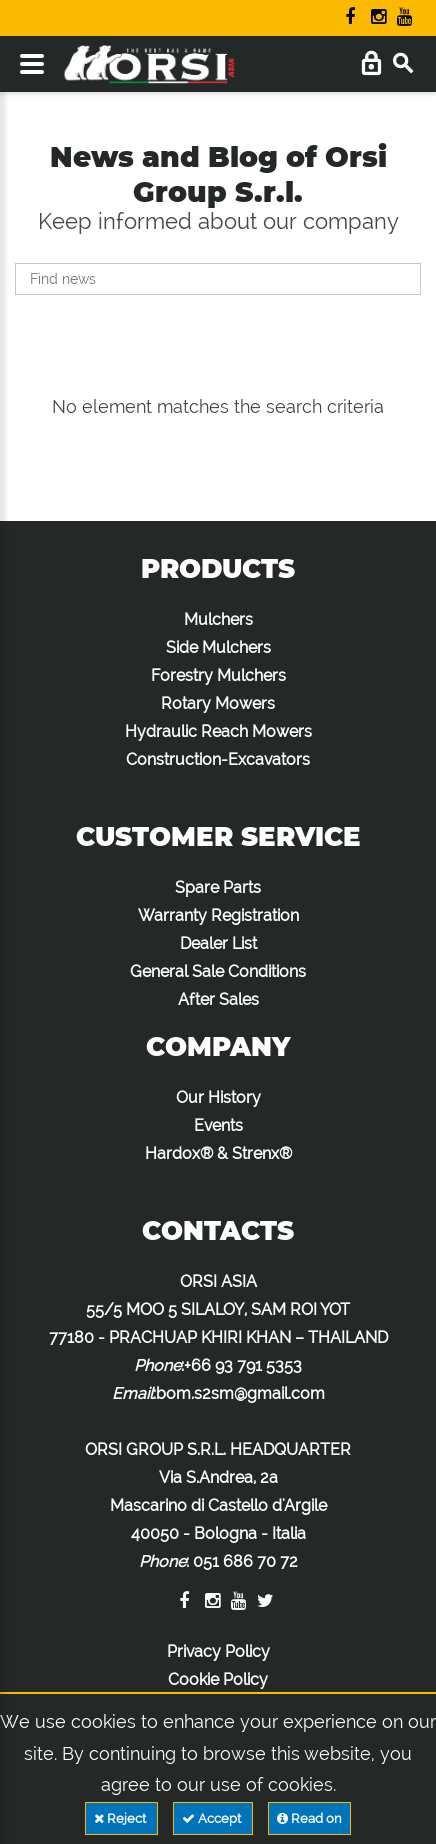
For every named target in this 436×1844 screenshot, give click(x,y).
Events (218, 1125)
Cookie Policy (218, 1679)
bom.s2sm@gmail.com (240, 1393)
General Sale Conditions (218, 971)
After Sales (218, 999)
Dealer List (218, 943)
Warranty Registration (218, 915)
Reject (121, 1818)
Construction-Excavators (218, 759)
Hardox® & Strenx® (218, 1153)
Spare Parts (218, 887)
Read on (309, 1818)
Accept (213, 1818)
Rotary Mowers (218, 703)
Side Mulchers (218, 647)
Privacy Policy (218, 1651)
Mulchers (218, 619)
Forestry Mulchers (218, 675)
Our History (218, 1097)
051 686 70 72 (245, 1561)
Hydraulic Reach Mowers (218, 731)
